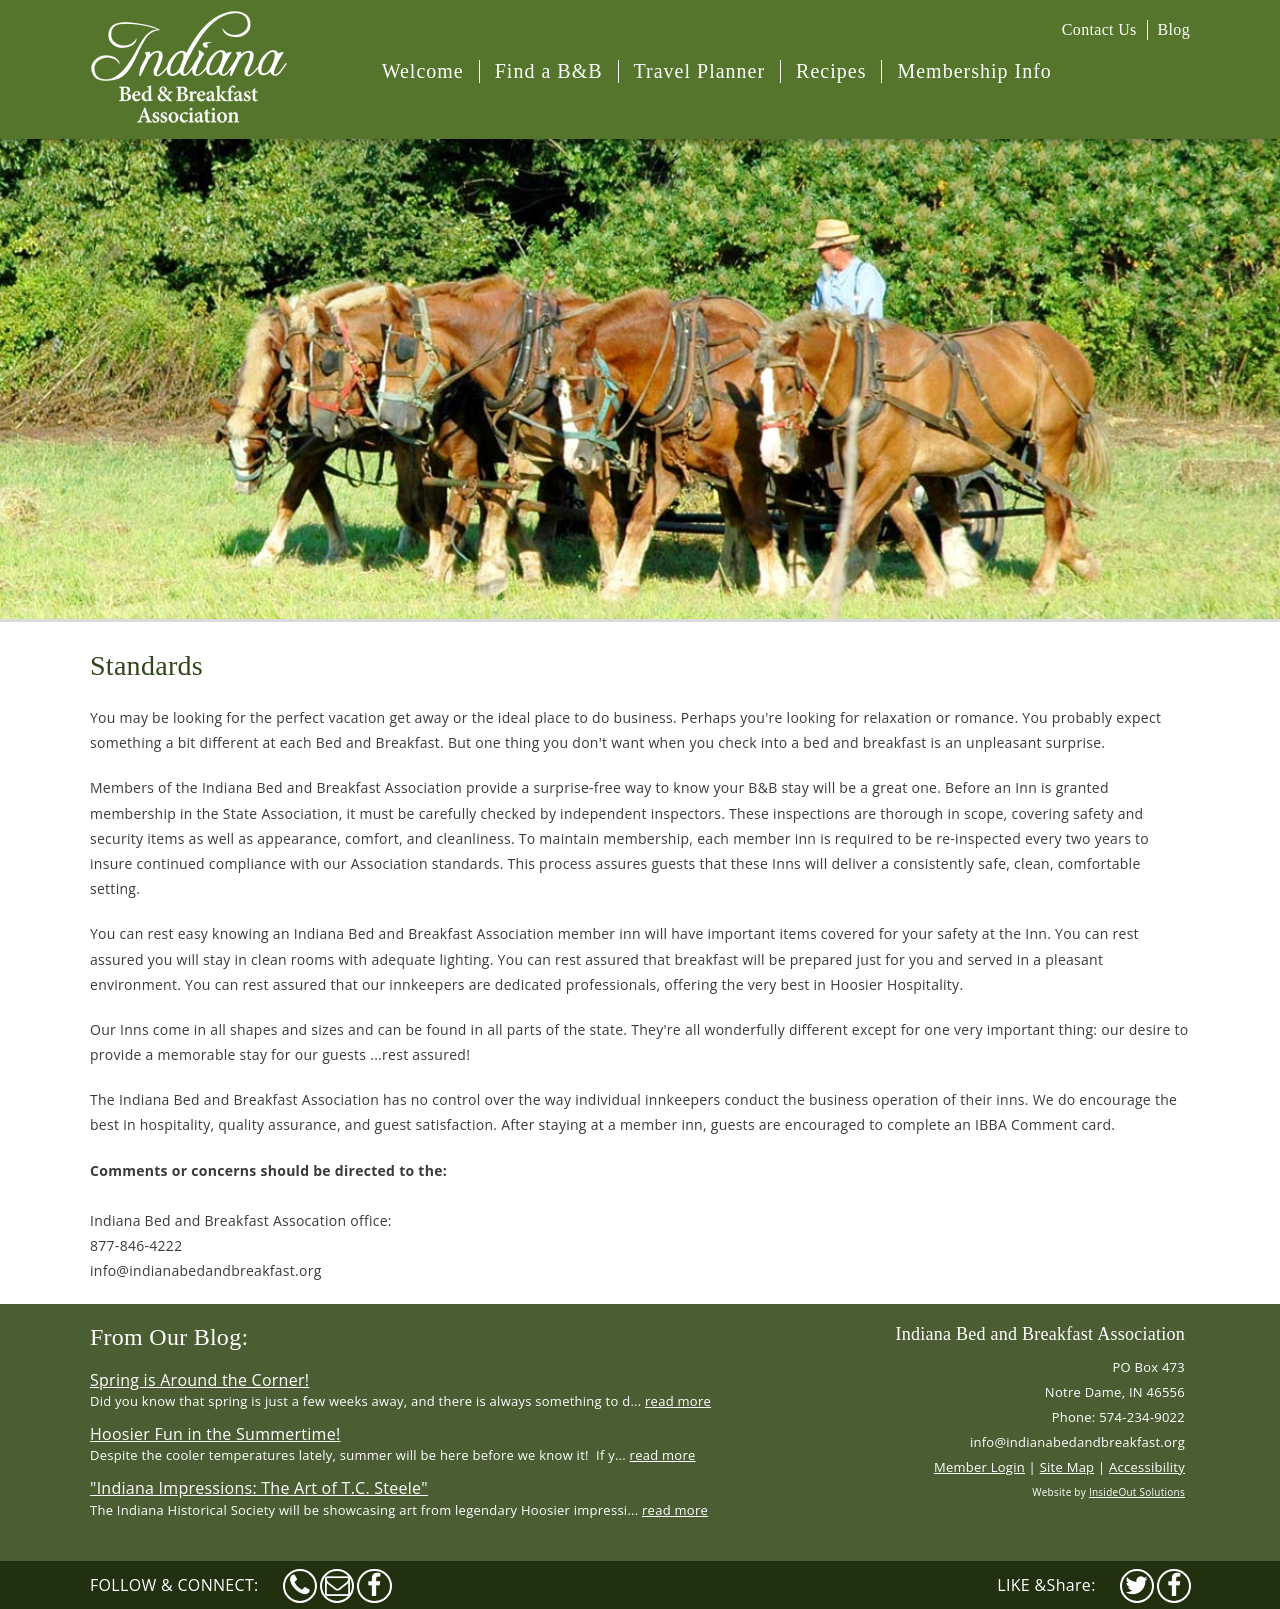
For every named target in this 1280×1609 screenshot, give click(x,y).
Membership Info (974, 71)
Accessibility (1147, 1467)
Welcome (423, 71)
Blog (1174, 29)
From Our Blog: (169, 1337)
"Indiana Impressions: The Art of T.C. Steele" (259, 1488)
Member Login (979, 1467)
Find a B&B (549, 71)
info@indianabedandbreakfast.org (1077, 1442)
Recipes (831, 71)
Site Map (1067, 1467)
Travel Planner (700, 71)
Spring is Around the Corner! (199, 1380)
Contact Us (1099, 29)
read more (678, 1401)
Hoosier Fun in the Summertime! (215, 1434)
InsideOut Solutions (1137, 1492)
